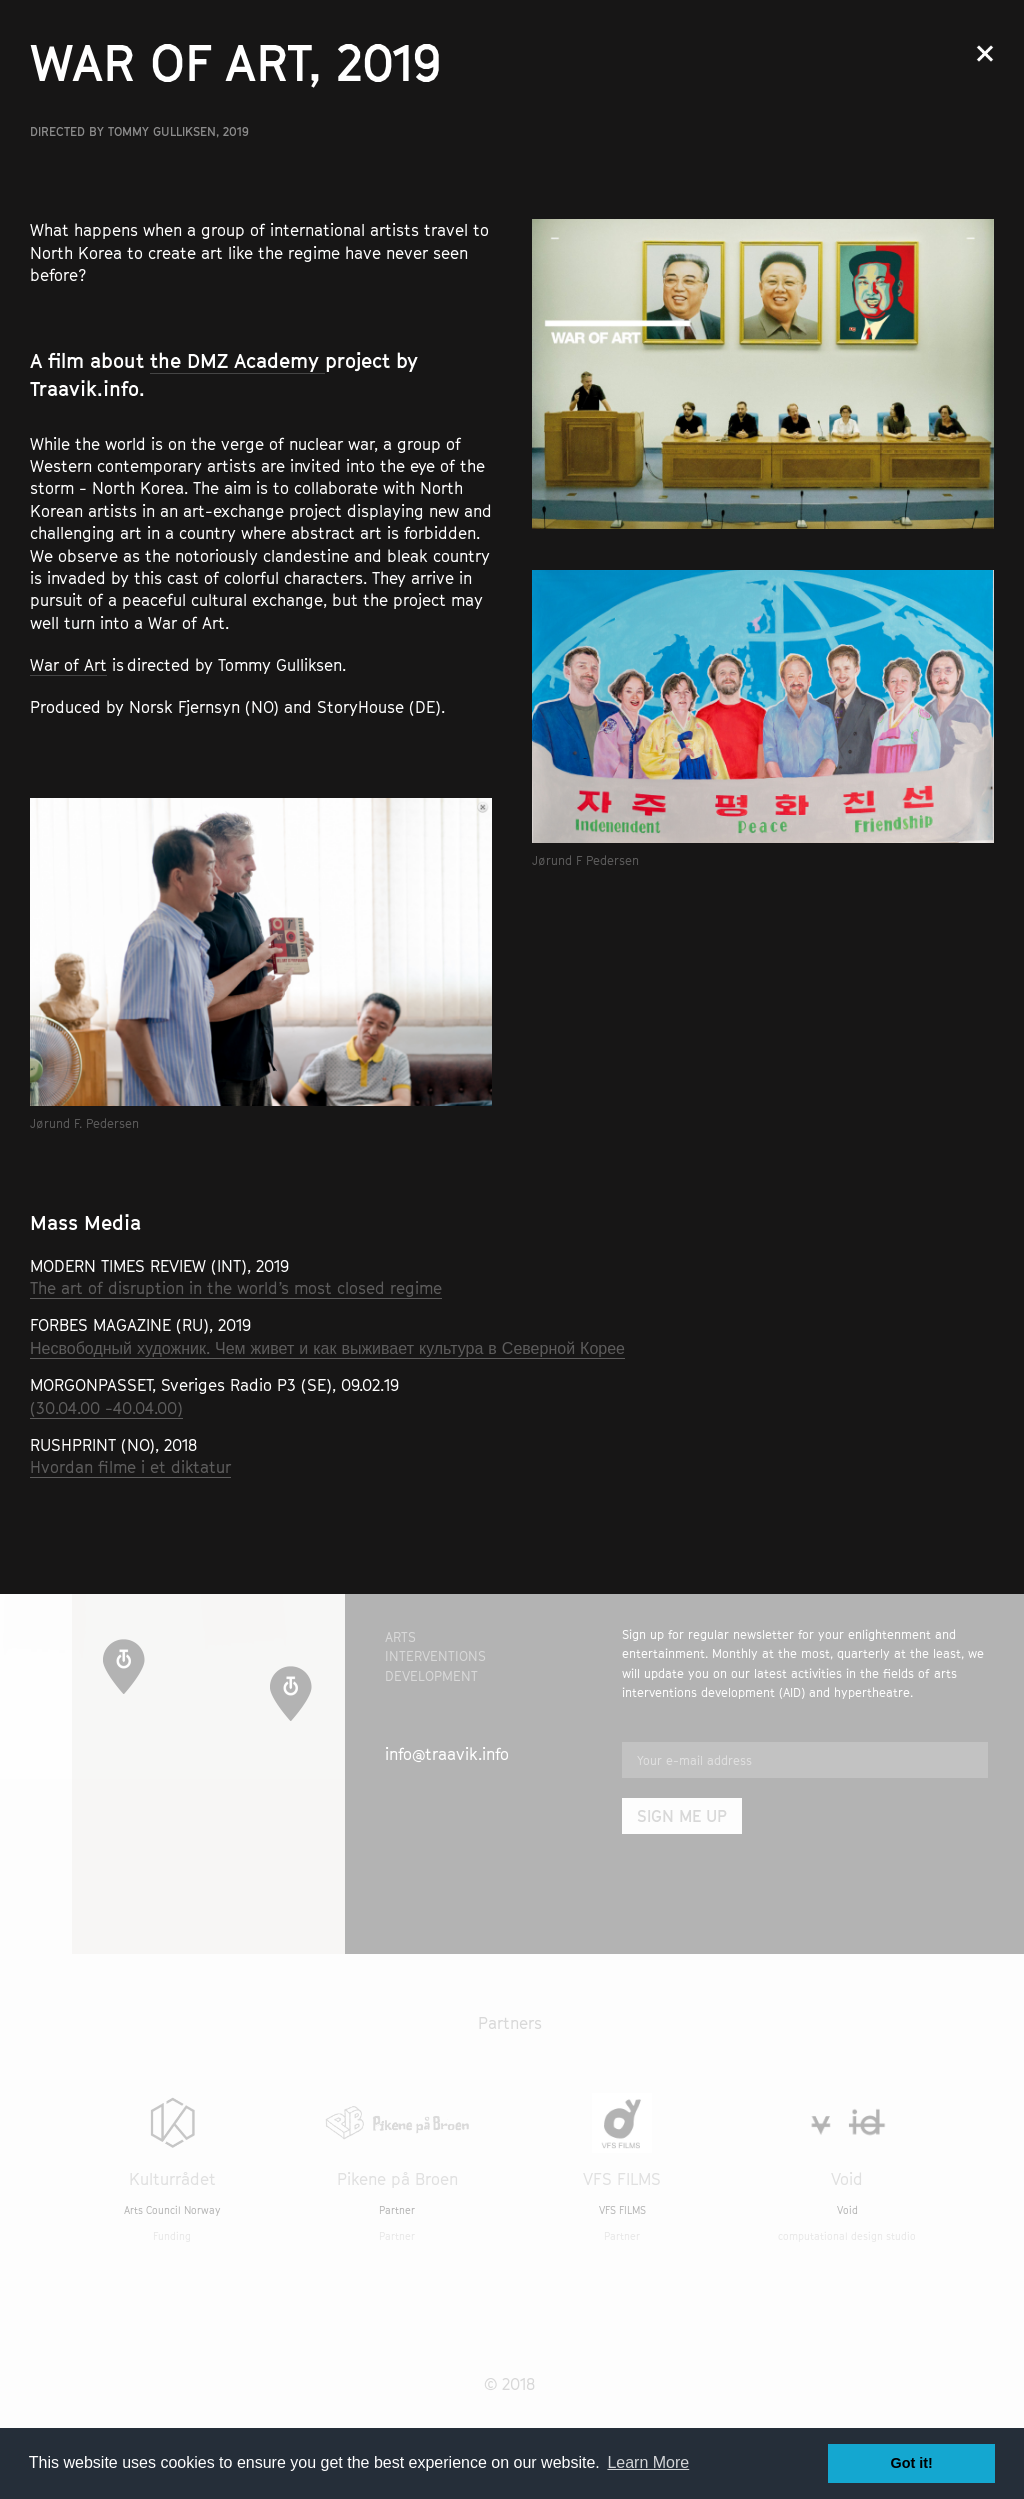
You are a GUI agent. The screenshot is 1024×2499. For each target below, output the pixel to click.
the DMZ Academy (237, 361)
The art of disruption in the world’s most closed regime (236, 1288)
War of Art (68, 665)
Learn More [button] (648, 2462)
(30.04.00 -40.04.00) (106, 1408)
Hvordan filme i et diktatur (130, 1467)
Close (985, 53)
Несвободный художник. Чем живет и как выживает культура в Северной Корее (327, 1348)
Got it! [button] (912, 2463)
